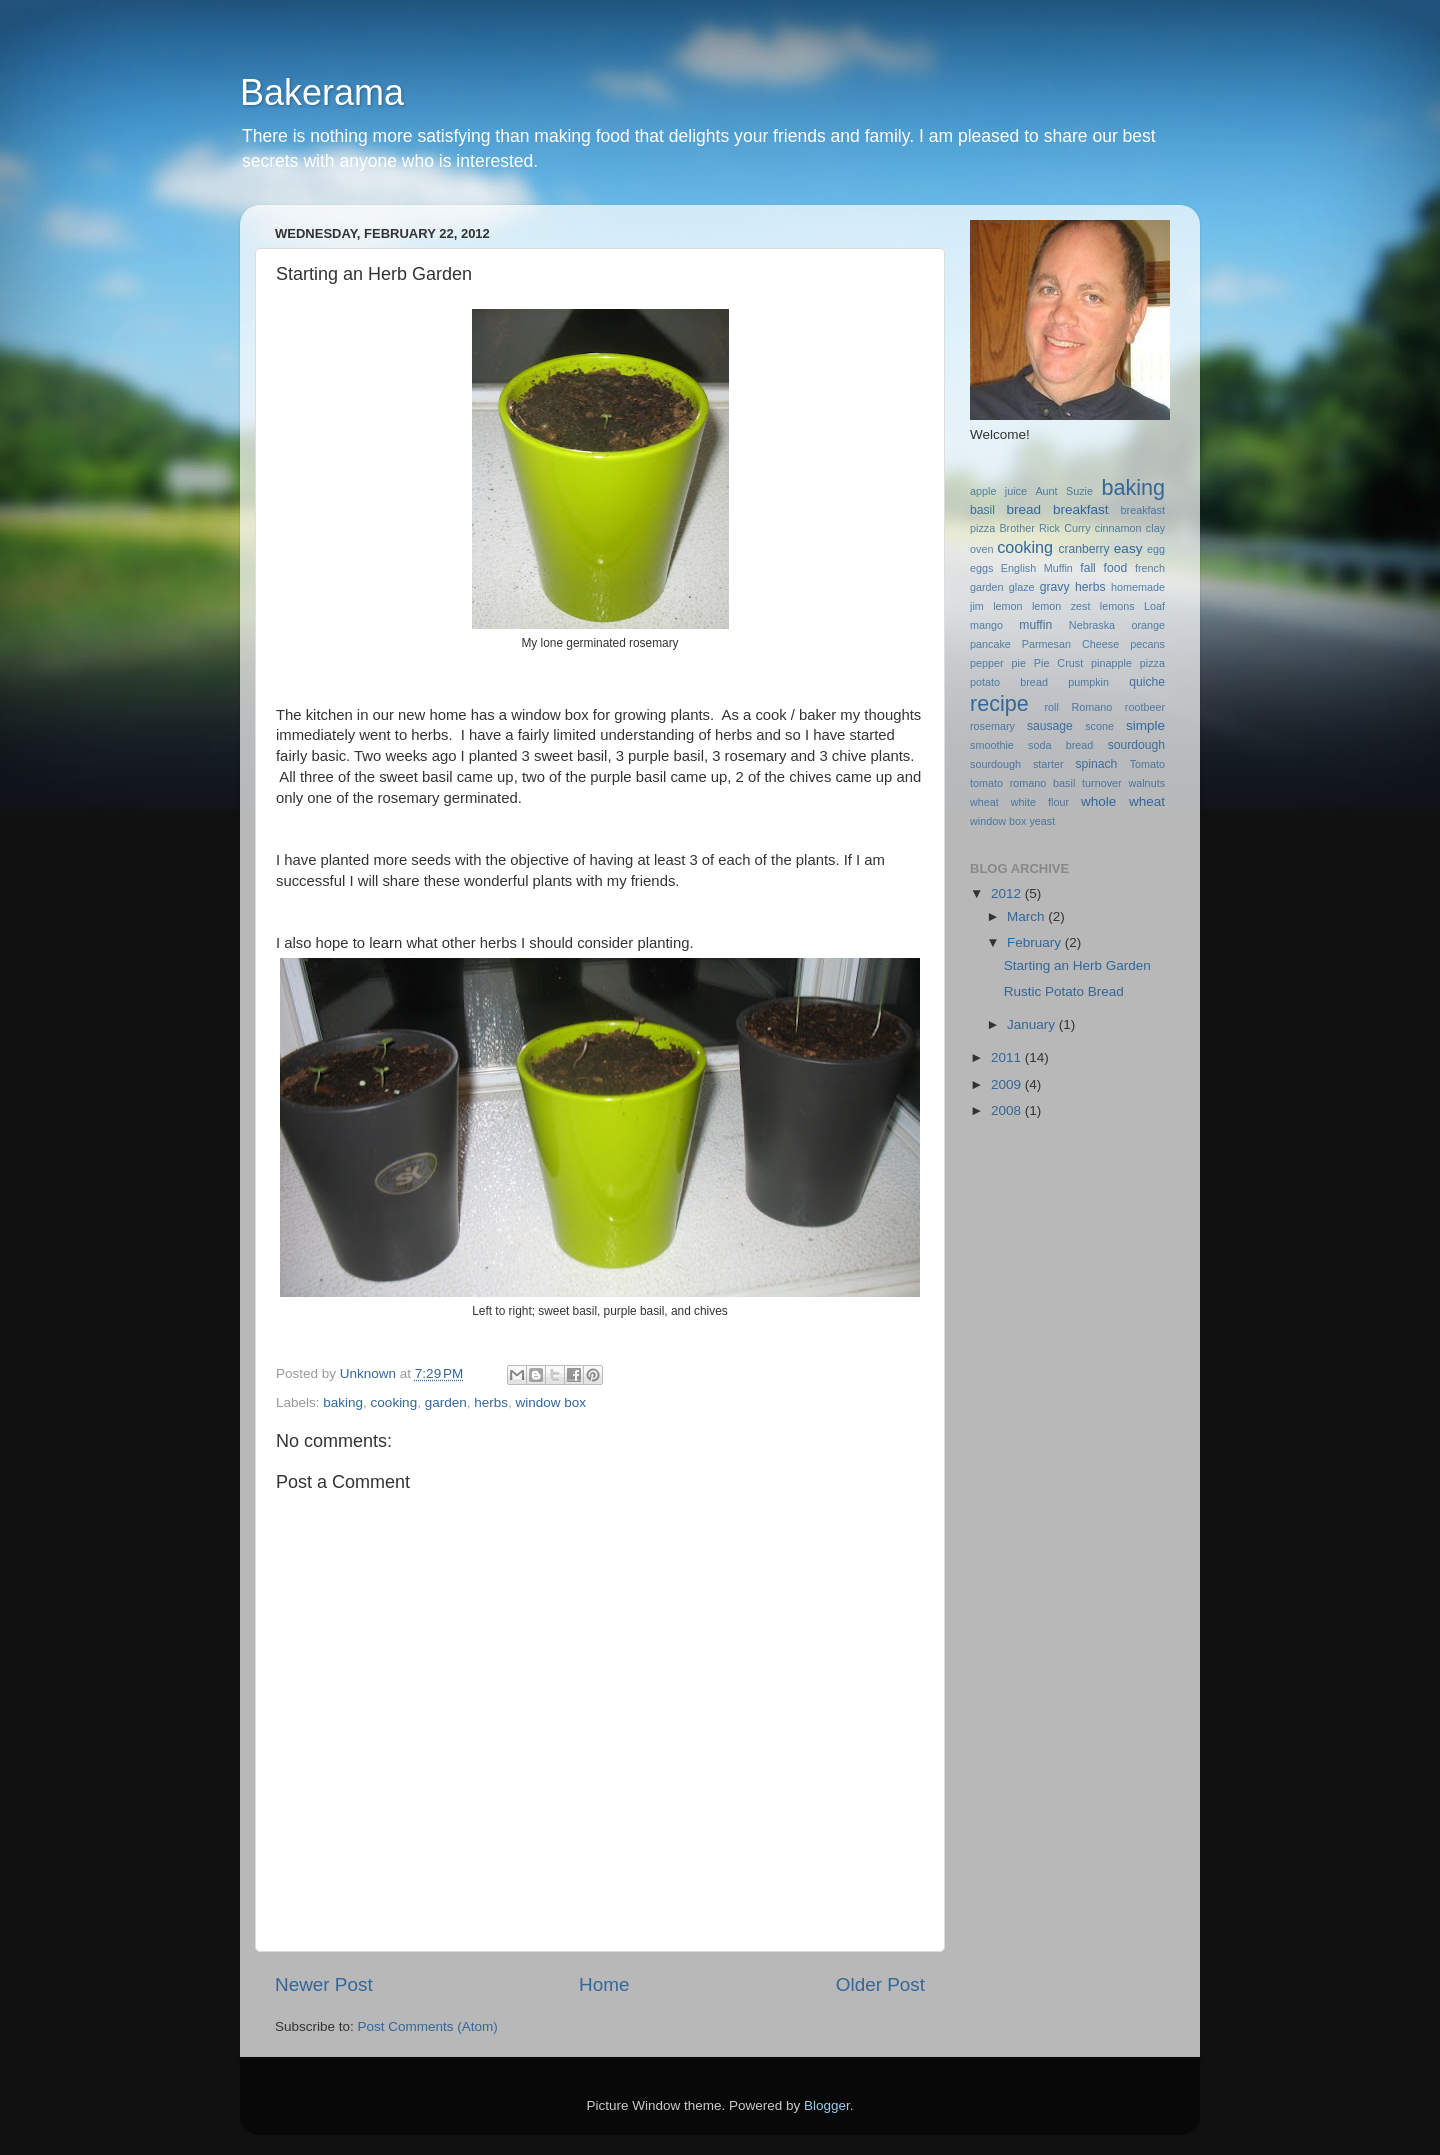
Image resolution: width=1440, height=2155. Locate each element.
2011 (1008, 1057)
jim (977, 606)
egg (1156, 549)
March (1027, 916)
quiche (1147, 682)
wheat (984, 802)
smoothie (992, 745)
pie (1019, 663)
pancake (990, 644)
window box (551, 1402)
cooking (394, 1402)
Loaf (1154, 606)
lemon (1007, 606)
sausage (1050, 726)
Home (604, 1984)
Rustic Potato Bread (1064, 991)
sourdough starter (1017, 764)
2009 (1008, 1084)
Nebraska (1092, 625)
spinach (1096, 764)
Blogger (827, 2105)
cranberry (1083, 549)
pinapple (1111, 663)
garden (446, 1402)
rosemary (992, 726)
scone (1099, 726)
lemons (1117, 606)
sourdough (1136, 745)
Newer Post (324, 1984)
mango (986, 625)
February (1036, 942)
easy (1128, 548)
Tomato (1147, 764)
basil (982, 510)
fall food (1103, 568)
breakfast (1081, 509)
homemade (1138, 587)
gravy (1055, 587)
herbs (491, 1402)
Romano (1091, 707)
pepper (987, 663)
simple (1145, 725)
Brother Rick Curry (1044, 528)
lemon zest (1061, 606)
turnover (1102, 783)
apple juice (998, 491)
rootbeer (1145, 707)
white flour (1040, 802)
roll (1051, 707)
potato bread (1009, 682)
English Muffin (1037, 568)
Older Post (880, 1984)
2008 (1008, 1110)
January (1033, 1024)
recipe (999, 703)
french (1150, 568)
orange (1148, 625)
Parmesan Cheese (1070, 644)
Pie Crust (1058, 663)
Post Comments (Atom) (428, 2026)
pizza (1152, 663)
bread (1024, 509)
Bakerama (322, 92)
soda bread (1060, 745)
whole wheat (1123, 801)
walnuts (1146, 783)
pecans (1147, 644)
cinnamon (1118, 528)
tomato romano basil (1022, 783)
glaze (1022, 587)
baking (343, 1402)
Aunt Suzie (1064, 491)
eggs (981, 568)
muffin (1035, 625)
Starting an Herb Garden (1077, 965)
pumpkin (1088, 682)
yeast (1042, 821)
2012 (1008, 893)
